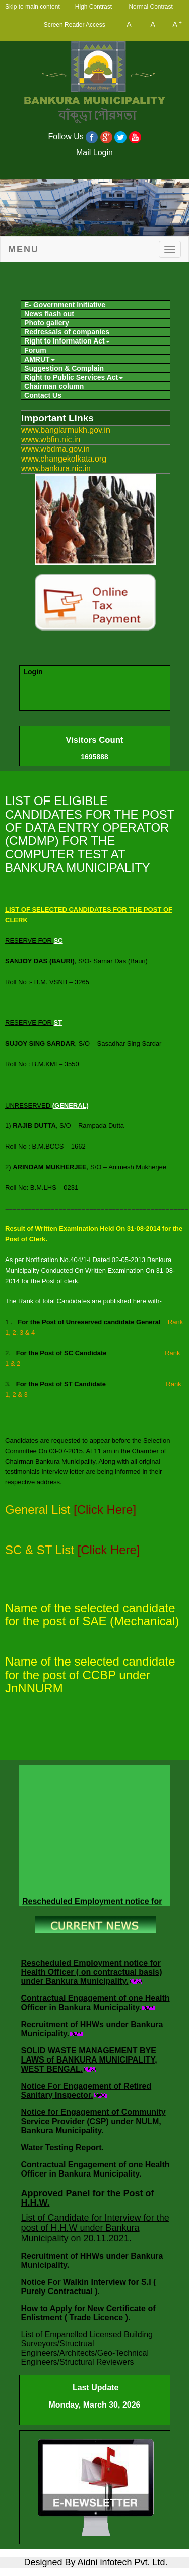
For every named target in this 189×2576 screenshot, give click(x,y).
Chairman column (54, 386)
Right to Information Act (67, 341)
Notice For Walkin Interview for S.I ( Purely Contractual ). (88, 2287)
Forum (35, 350)
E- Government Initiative (64, 305)
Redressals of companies (66, 332)
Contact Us (42, 395)
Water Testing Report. (62, 2147)
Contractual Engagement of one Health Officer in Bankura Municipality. (95, 2003)
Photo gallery (46, 323)
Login (33, 672)
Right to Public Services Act (73, 377)
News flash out (49, 314)
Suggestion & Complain (64, 368)
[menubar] (94, 349)
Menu (23, 249)
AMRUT (39, 359)
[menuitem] (95, 304)
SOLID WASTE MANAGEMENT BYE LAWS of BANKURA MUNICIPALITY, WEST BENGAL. (89, 2059)
